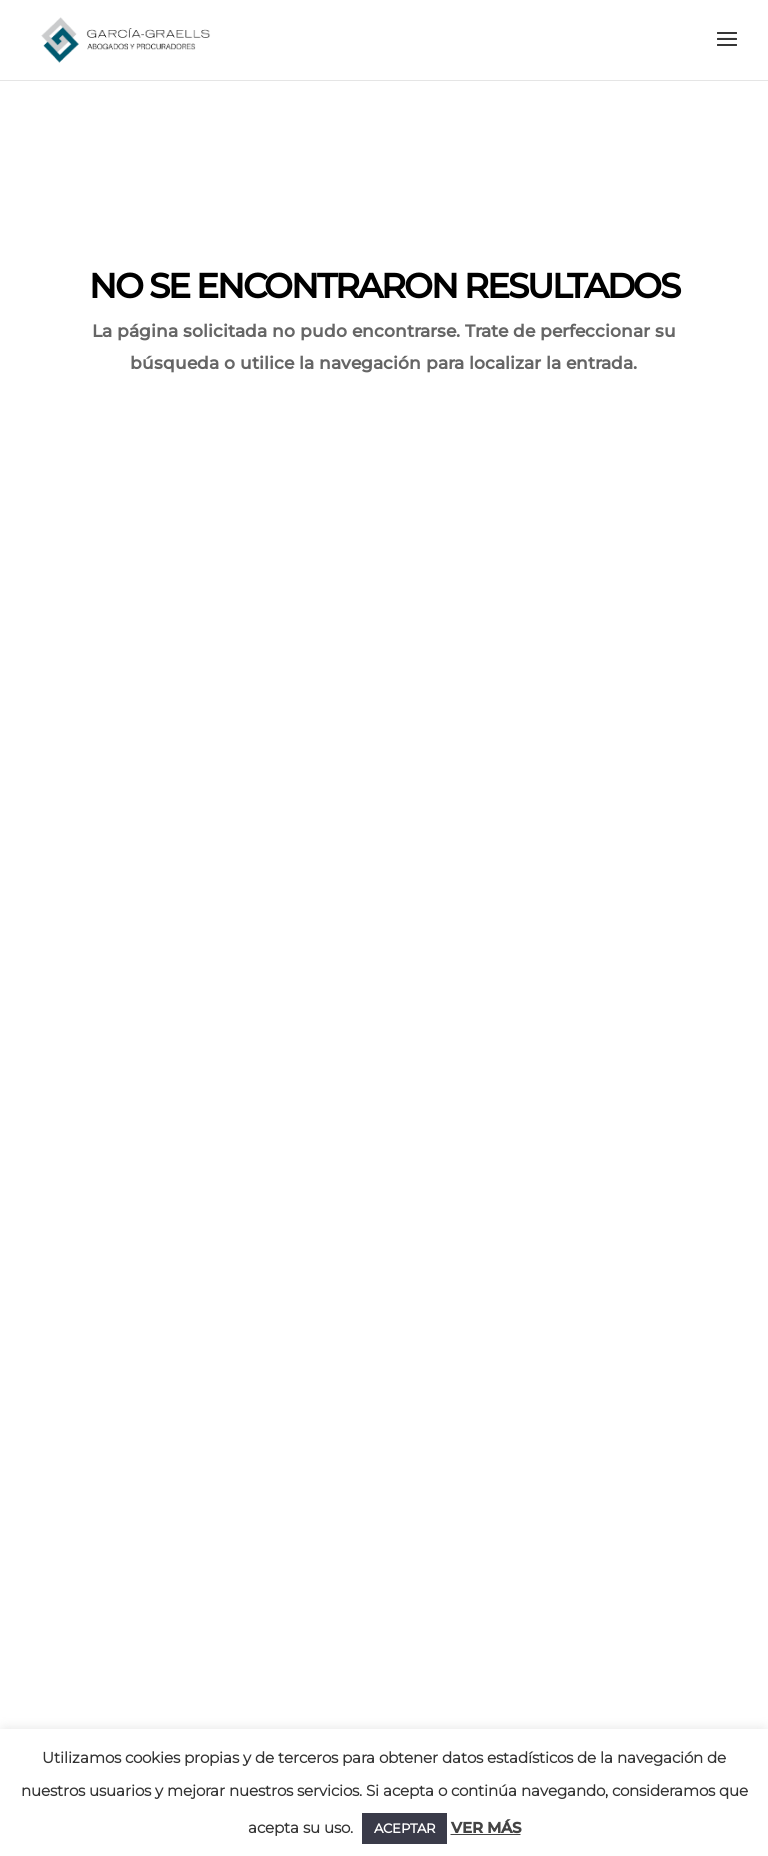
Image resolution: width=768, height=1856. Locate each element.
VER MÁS (486, 1827)
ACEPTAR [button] (404, 1828)
